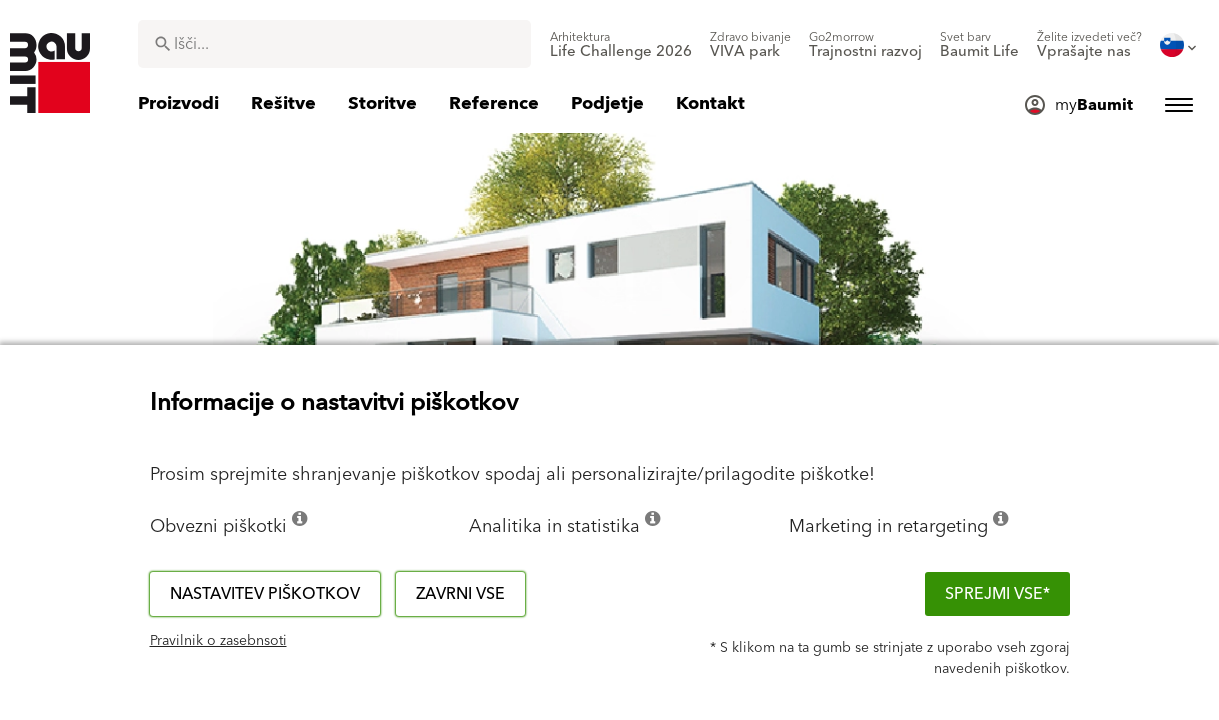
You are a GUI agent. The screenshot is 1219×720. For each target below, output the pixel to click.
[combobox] (334, 44)
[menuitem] (621, 45)
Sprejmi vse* (997, 594)
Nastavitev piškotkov (265, 594)
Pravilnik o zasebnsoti (218, 641)
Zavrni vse (460, 594)
